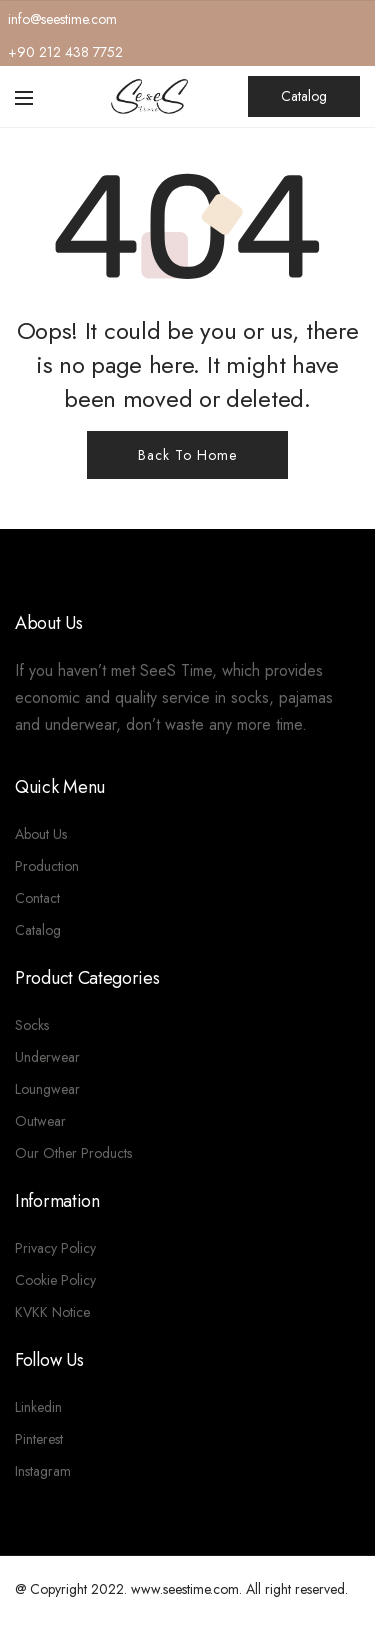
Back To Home (187, 455)
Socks (32, 1025)
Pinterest (39, 1439)
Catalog (304, 96)
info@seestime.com (62, 19)
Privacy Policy (55, 1248)
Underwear (47, 1057)
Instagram (43, 1471)
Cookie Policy (55, 1280)
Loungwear (47, 1089)
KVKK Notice (52, 1312)
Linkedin (38, 1407)
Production (47, 866)
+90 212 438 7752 (65, 52)
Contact (37, 898)
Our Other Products (73, 1153)
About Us (41, 834)
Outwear (40, 1121)
